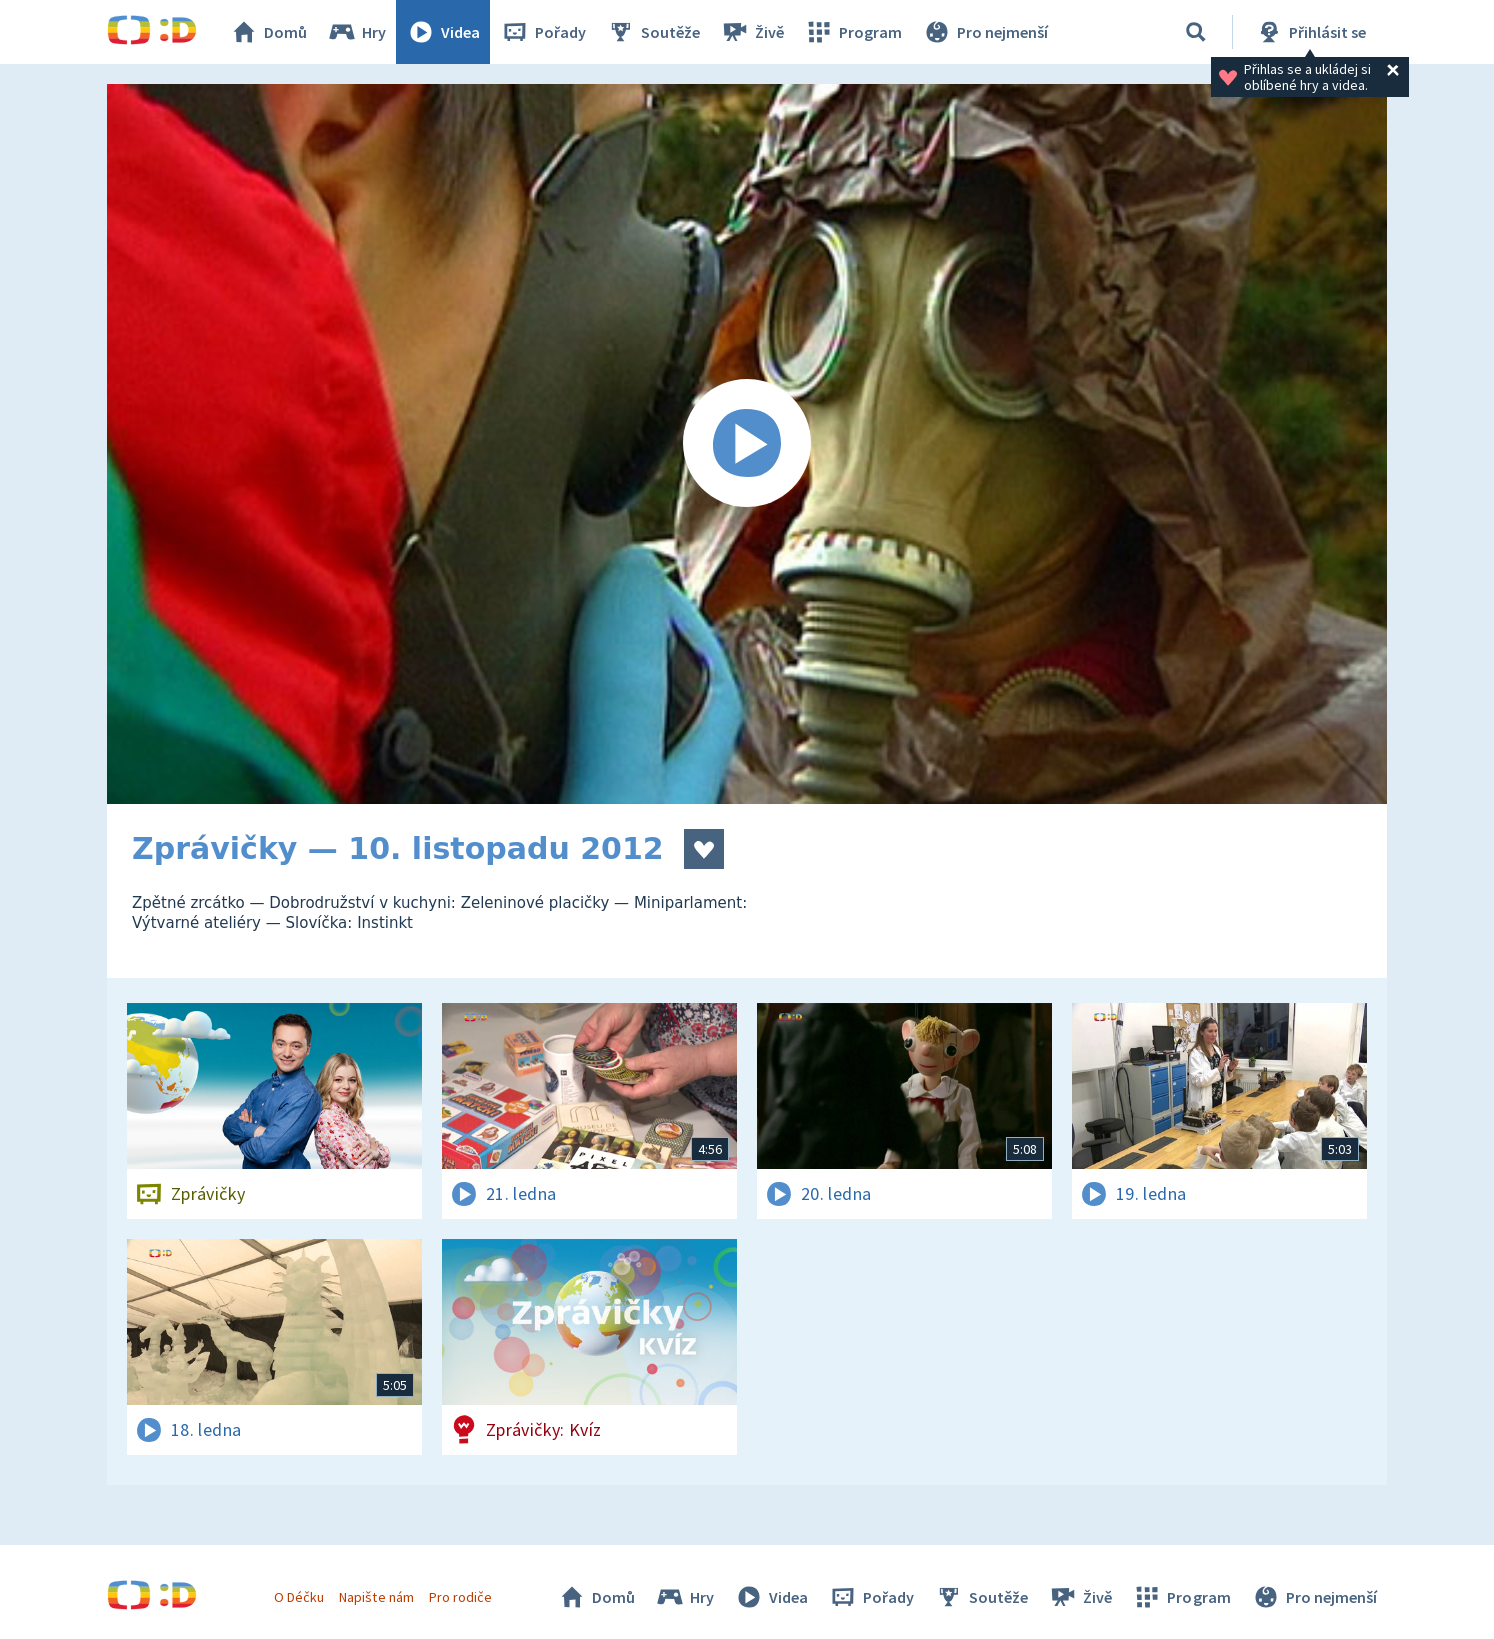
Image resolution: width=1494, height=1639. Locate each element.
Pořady (543, 32)
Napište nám (376, 1597)
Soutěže (653, 32)
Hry (356, 32)
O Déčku (299, 1597)
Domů (268, 32)
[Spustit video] (747, 444)
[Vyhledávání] (1196, 32)
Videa (443, 32)
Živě (752, 32)
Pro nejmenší (985, 32)
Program (853, 32)
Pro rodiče (460, 1597)
